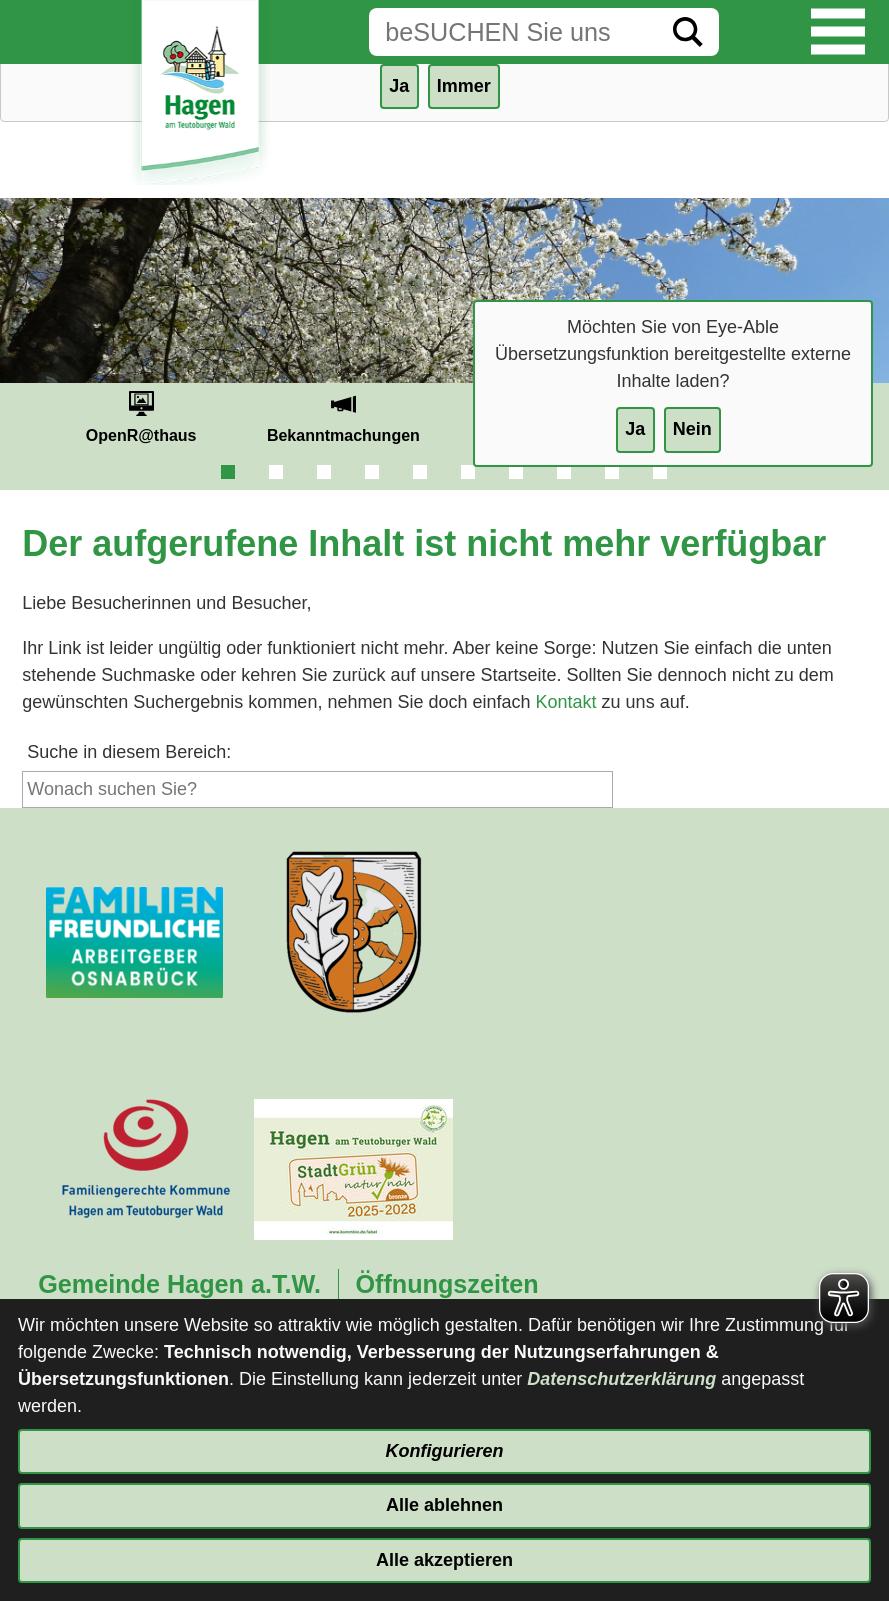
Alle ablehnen (444, 1505)
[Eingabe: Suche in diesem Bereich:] (513, 32)
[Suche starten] (688, 32)
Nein (692, 429)
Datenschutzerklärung (621, 1379)
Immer (464, 86)
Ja (635, 429)
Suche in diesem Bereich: (129, 752)
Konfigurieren (444, 1451)
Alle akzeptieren (444, 1560)
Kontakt (566, 702)
